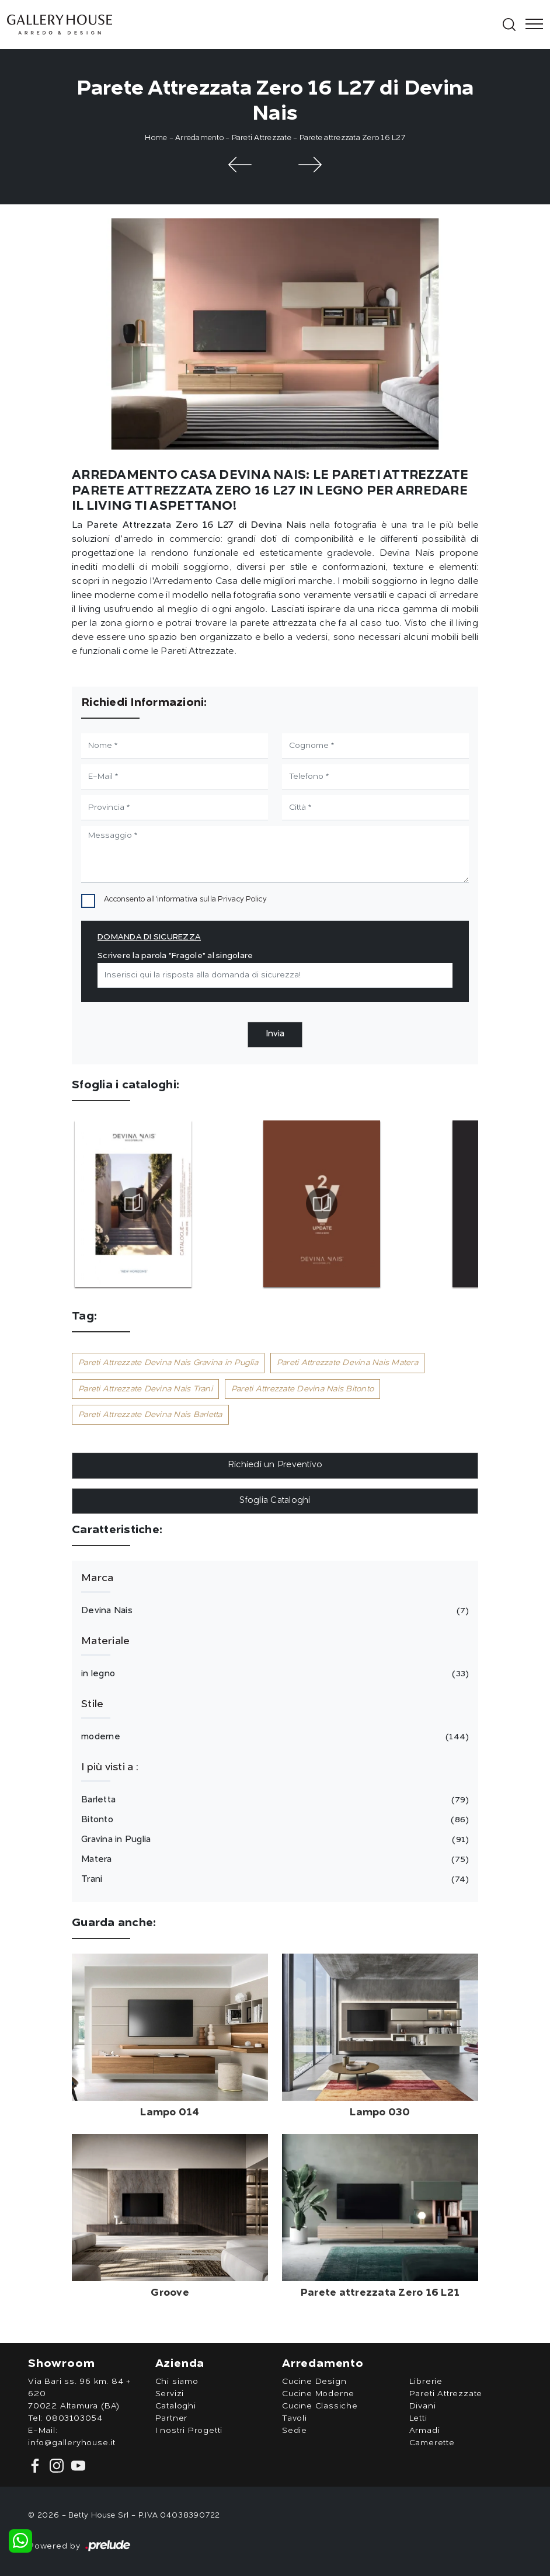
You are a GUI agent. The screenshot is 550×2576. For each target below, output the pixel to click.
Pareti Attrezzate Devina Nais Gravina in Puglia (168, 1363)
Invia (275, 1034)
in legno (273, 1674)
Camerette (432, 2443)
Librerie (426, 2381)
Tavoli (294, 2418)
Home (156, 138)
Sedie (294, 2431)
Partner (171, 2418)
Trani (273, 1879)
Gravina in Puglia (273, 1839)
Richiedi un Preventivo (275, 1465)
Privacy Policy (242, 899)
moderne (273, 1737)
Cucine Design (314, 2381)
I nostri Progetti (189, 2431)
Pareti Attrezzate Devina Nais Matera (347, 1363)
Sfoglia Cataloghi (274, 1500)
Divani (422, 2406)
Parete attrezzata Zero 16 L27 (352, 138)
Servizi (170, 2394)
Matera (273, 1859)
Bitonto (273, 1819)
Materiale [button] (105, 1641)
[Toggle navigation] (530, 24)
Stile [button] (92, 1704)
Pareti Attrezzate (261, 138)
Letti (418, 2418)
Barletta (273, 1800)
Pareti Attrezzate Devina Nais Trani (145, 1389)
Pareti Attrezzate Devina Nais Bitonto (302, 1389)
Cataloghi (175, 2406)
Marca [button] (97, 1578)
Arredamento (199, 138)
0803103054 (74, 2418)
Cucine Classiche (320, 2406)
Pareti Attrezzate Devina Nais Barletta (150, 1415)
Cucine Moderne (318, 2394)
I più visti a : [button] (109, 1767)
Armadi (424, 2431)
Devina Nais (273, 1610)
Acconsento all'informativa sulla (185, 899)
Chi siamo (177, 2381)
